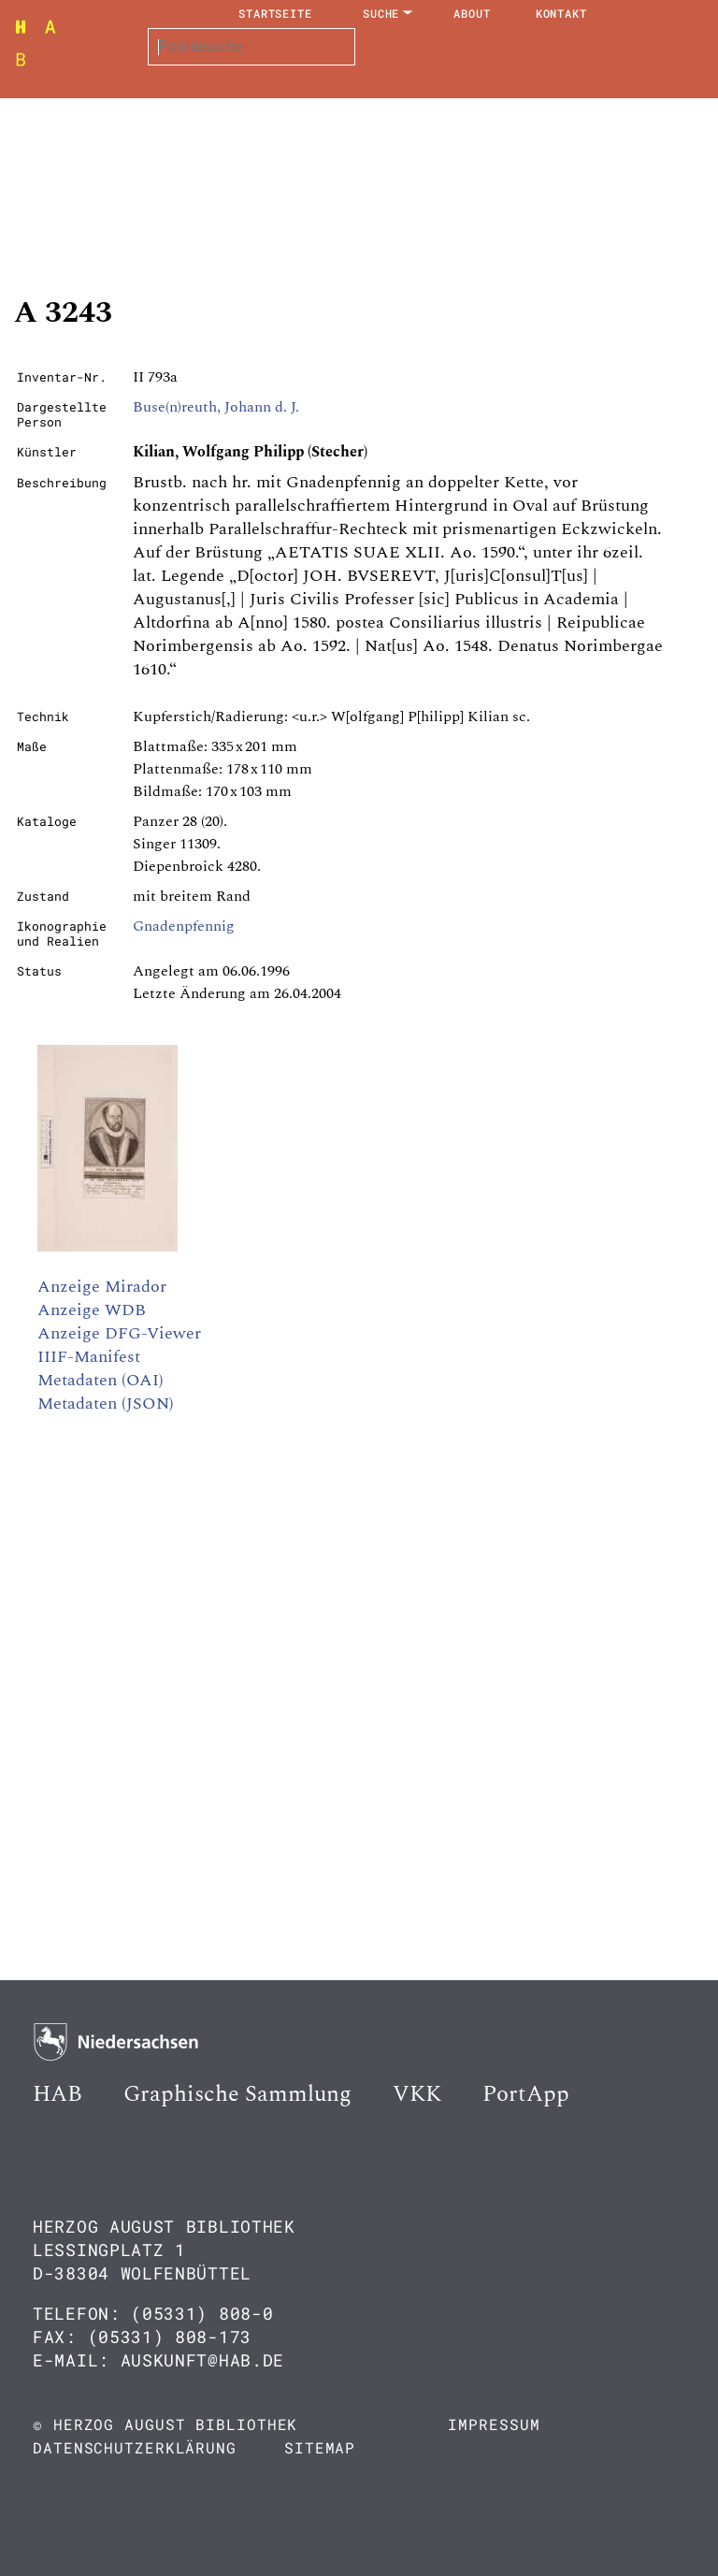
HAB (57, 2094)
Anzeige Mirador (101, 1286)
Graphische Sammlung (237, 2094)
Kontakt (561, 13)
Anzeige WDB (91, 1310)
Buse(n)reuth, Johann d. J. (216, 407)
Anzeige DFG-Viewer (119, 1333)
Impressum (493, 2424)
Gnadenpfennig (184, 926)
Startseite (275, 13)
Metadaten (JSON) (105, 1403)
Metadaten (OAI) (100, 1380)
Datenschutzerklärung (135, 2447)
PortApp (525, 2094)
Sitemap (319, 2447)
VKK (417, 2094)
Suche (381, 13)
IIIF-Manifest (88, 1356)
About (472, 13)
